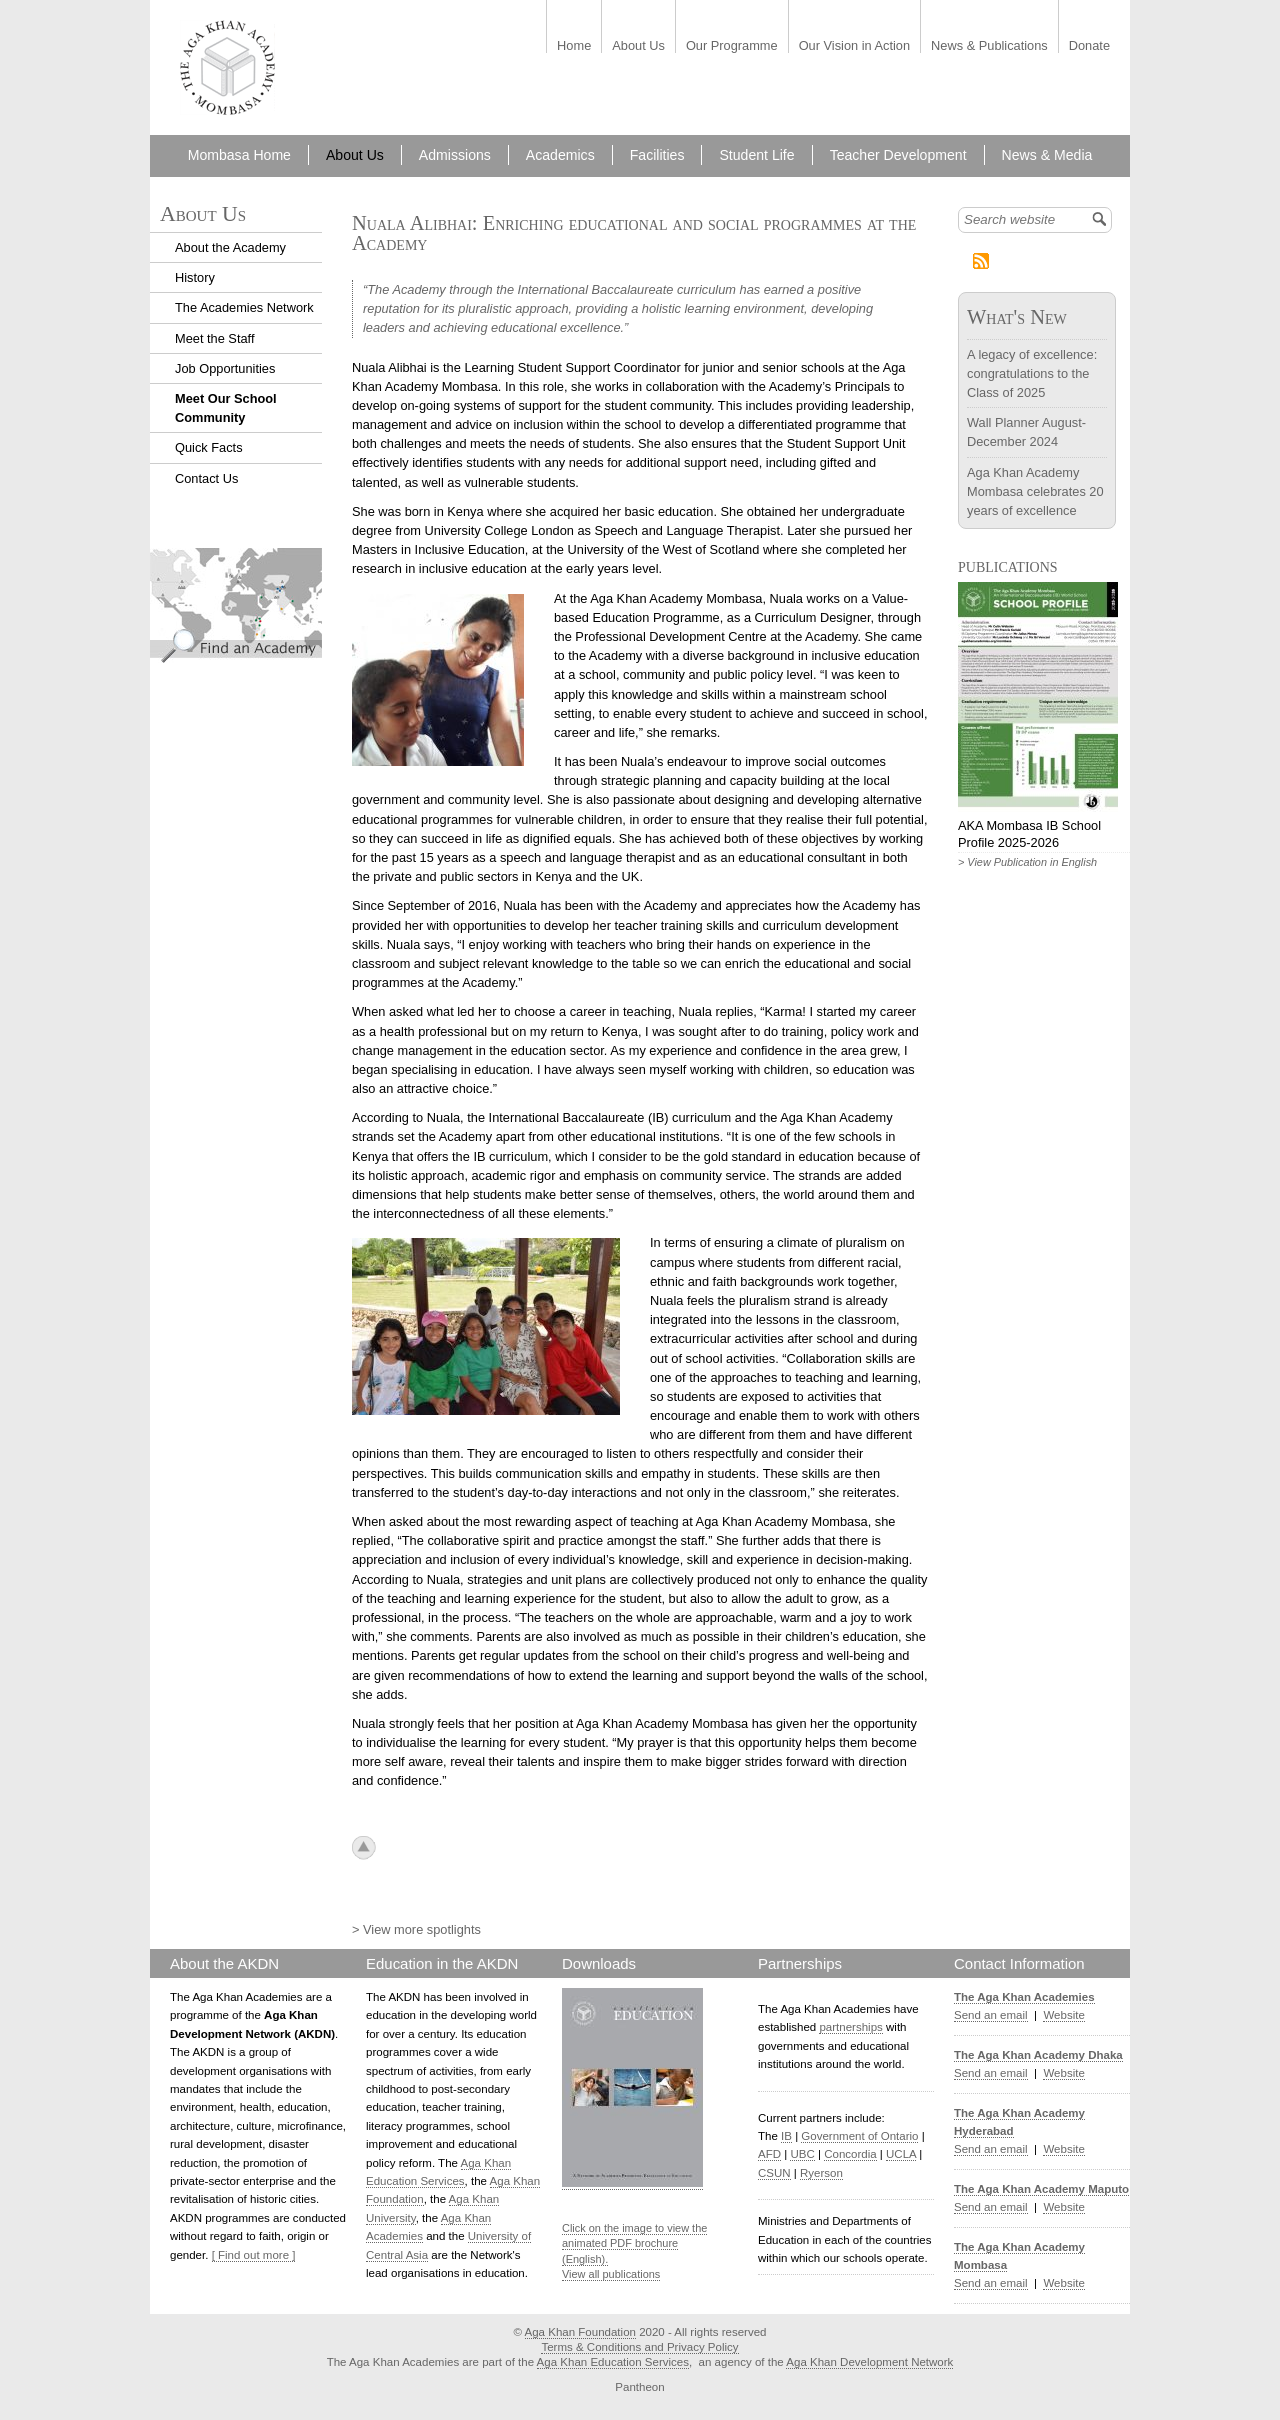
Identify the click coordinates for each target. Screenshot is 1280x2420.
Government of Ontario (859, 2136)
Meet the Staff (214, 338)
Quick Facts (209, 447)
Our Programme (732, 46)
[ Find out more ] (254, 2255)
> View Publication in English (1027, 862)
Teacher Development (898, 155)
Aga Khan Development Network (869, 2362)
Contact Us (206, 478)
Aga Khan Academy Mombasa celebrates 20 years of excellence (1035, 491)
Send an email (991, 2015)
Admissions (455, 155)
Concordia (850, 2154)
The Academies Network (244, 307)
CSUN (774, 2173)
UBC (802, 2154)
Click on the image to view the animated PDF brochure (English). (634, 2243)
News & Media (1047, 155)
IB (786, 2136)
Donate (1089, 46)
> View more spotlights (416, 1929)
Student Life (756, 155)
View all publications (611, 2274)
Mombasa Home (239, 155)
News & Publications (989, 46)
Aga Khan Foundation (580, 2332)
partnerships (850, 2027)
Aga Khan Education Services (613, 2362)
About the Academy (230, 247)
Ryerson (821, 2173)
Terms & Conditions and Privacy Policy (639, 2347)
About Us (638, 46)
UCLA (901, 2154)
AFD (769, 2154)
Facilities (657, 155)
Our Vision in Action (854, 46)
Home (574, 46)
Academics (560, 155)
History (195, 277)
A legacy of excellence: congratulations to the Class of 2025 (1032, 373)
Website (1063, 2015)
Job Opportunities (225, 368)
